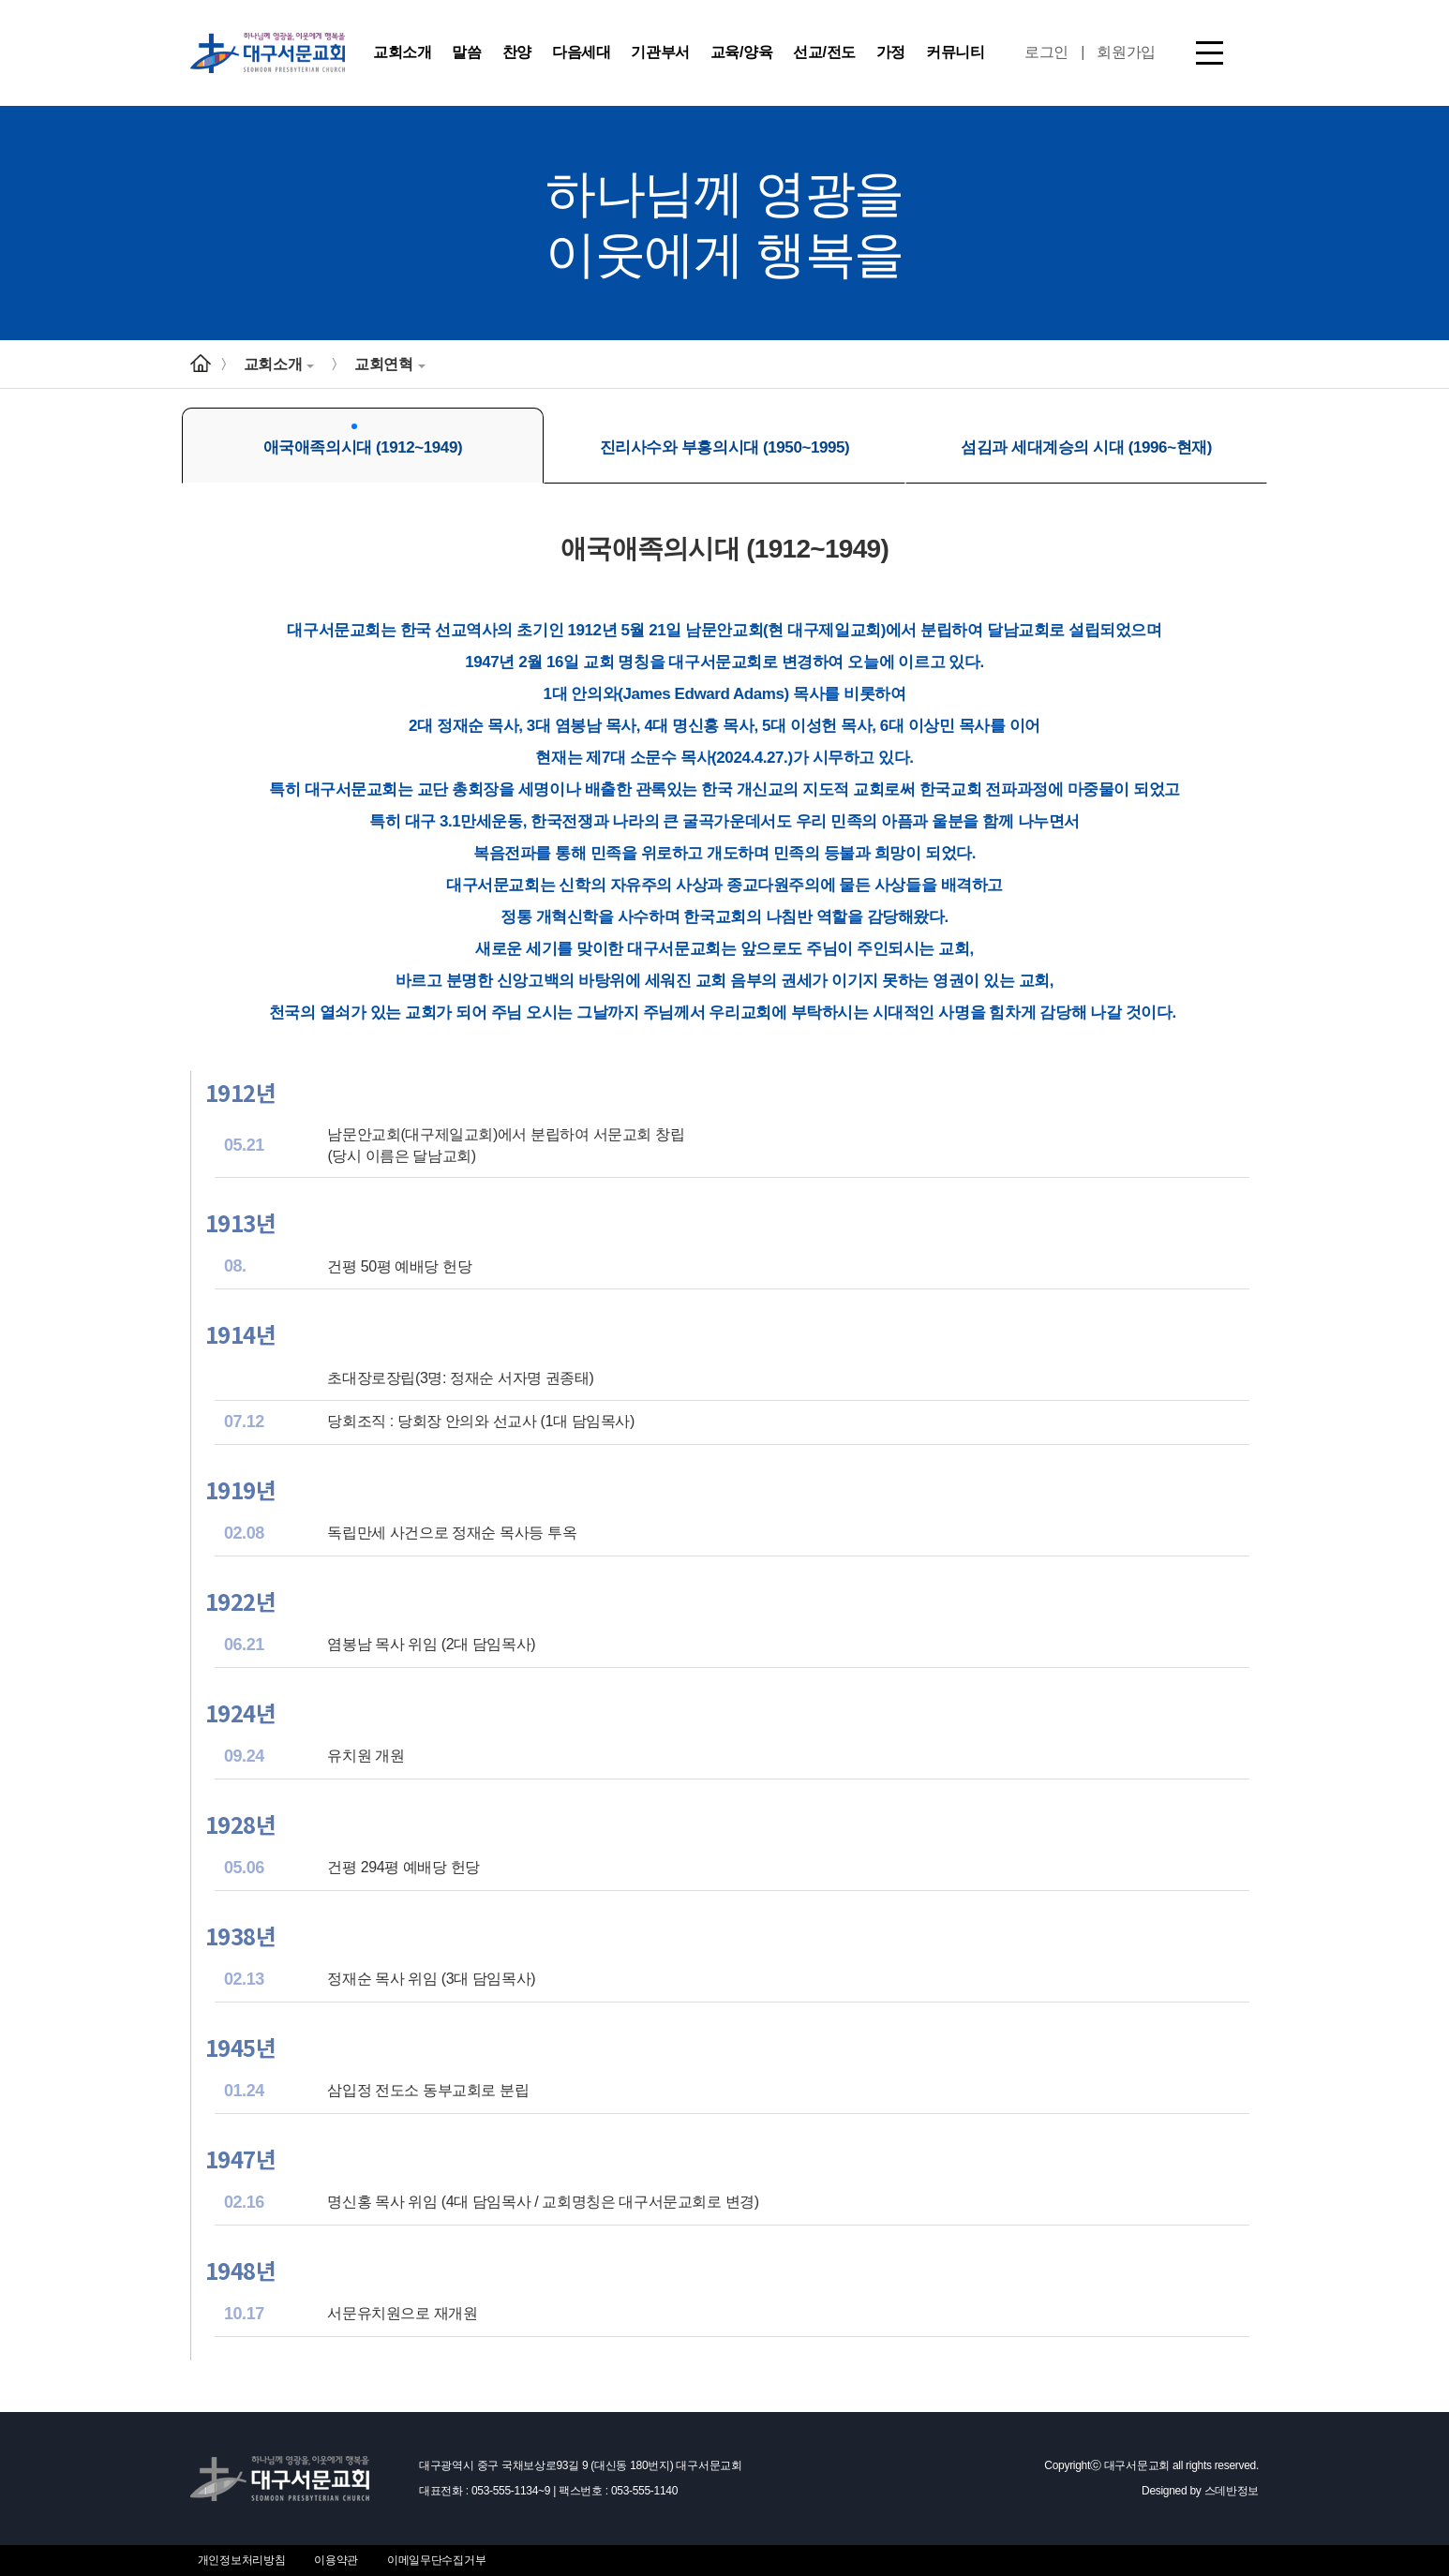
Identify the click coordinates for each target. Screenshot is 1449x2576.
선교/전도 (824, 52)
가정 (890, 52)
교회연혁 (389, 364)
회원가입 (1126, 52)
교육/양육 (741, 52)
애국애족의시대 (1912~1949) (363, 440)
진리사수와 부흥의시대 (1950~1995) (725, 440)
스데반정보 (1232, 2490)
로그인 (1046, 52)
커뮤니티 (955, 52)
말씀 (466, 52)
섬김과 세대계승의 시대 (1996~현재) (1086, 440)
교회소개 (402, 52)
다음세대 (581, 52)
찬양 (516, 52)
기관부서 (660, 52)
